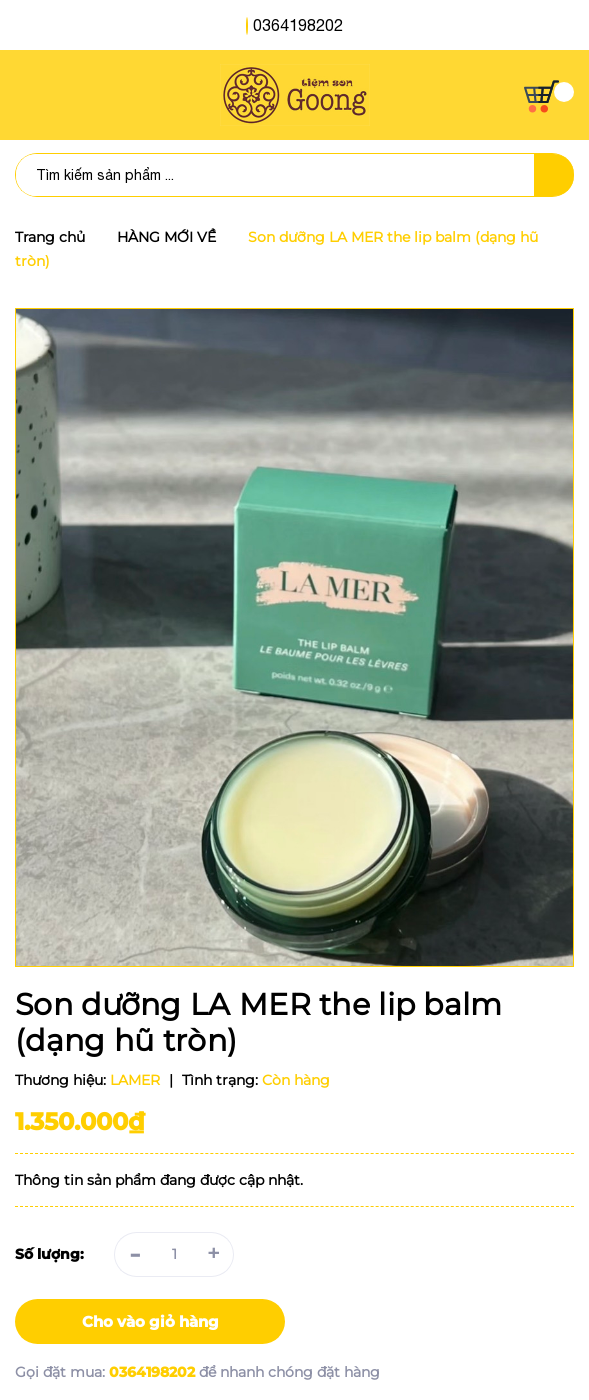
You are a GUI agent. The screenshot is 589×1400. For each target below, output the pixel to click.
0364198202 (298, 25)
